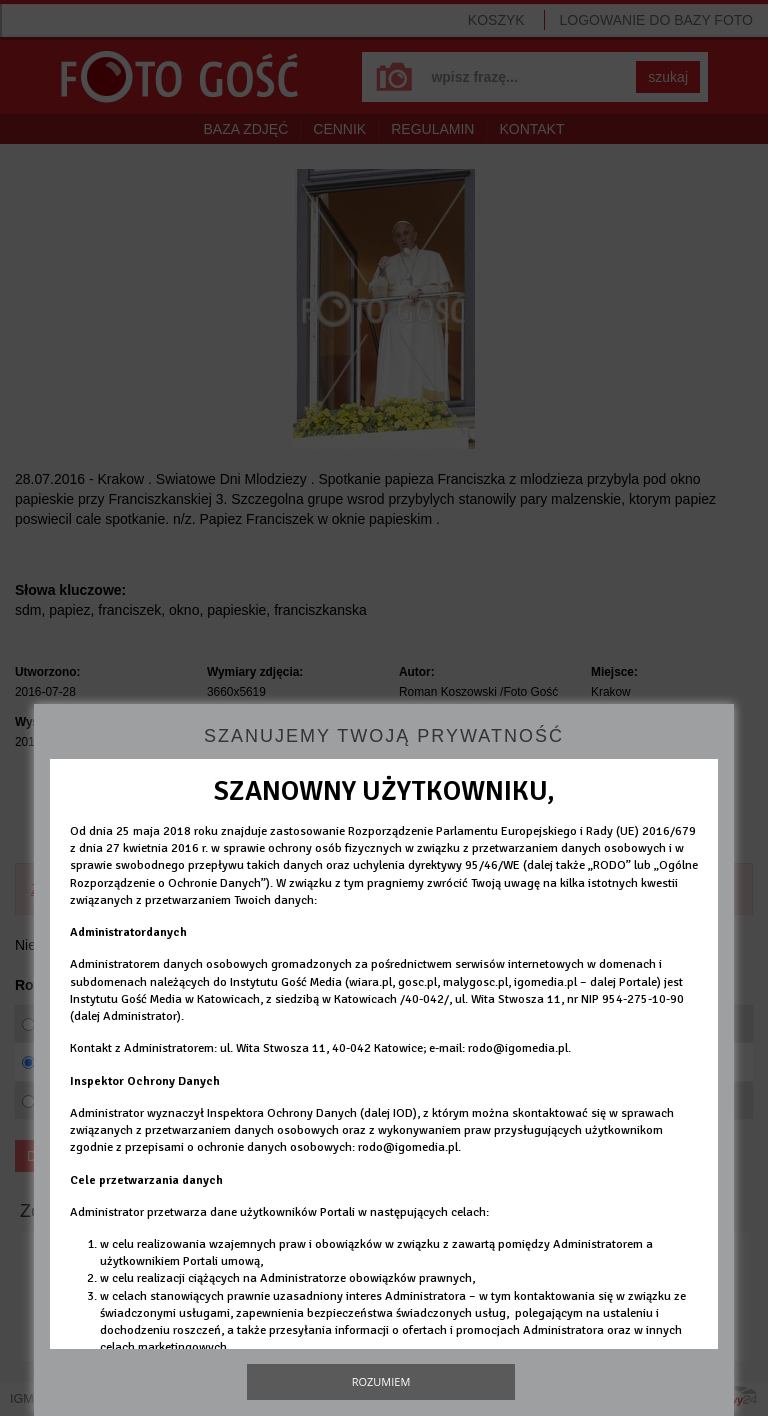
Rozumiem (381, 1381)
